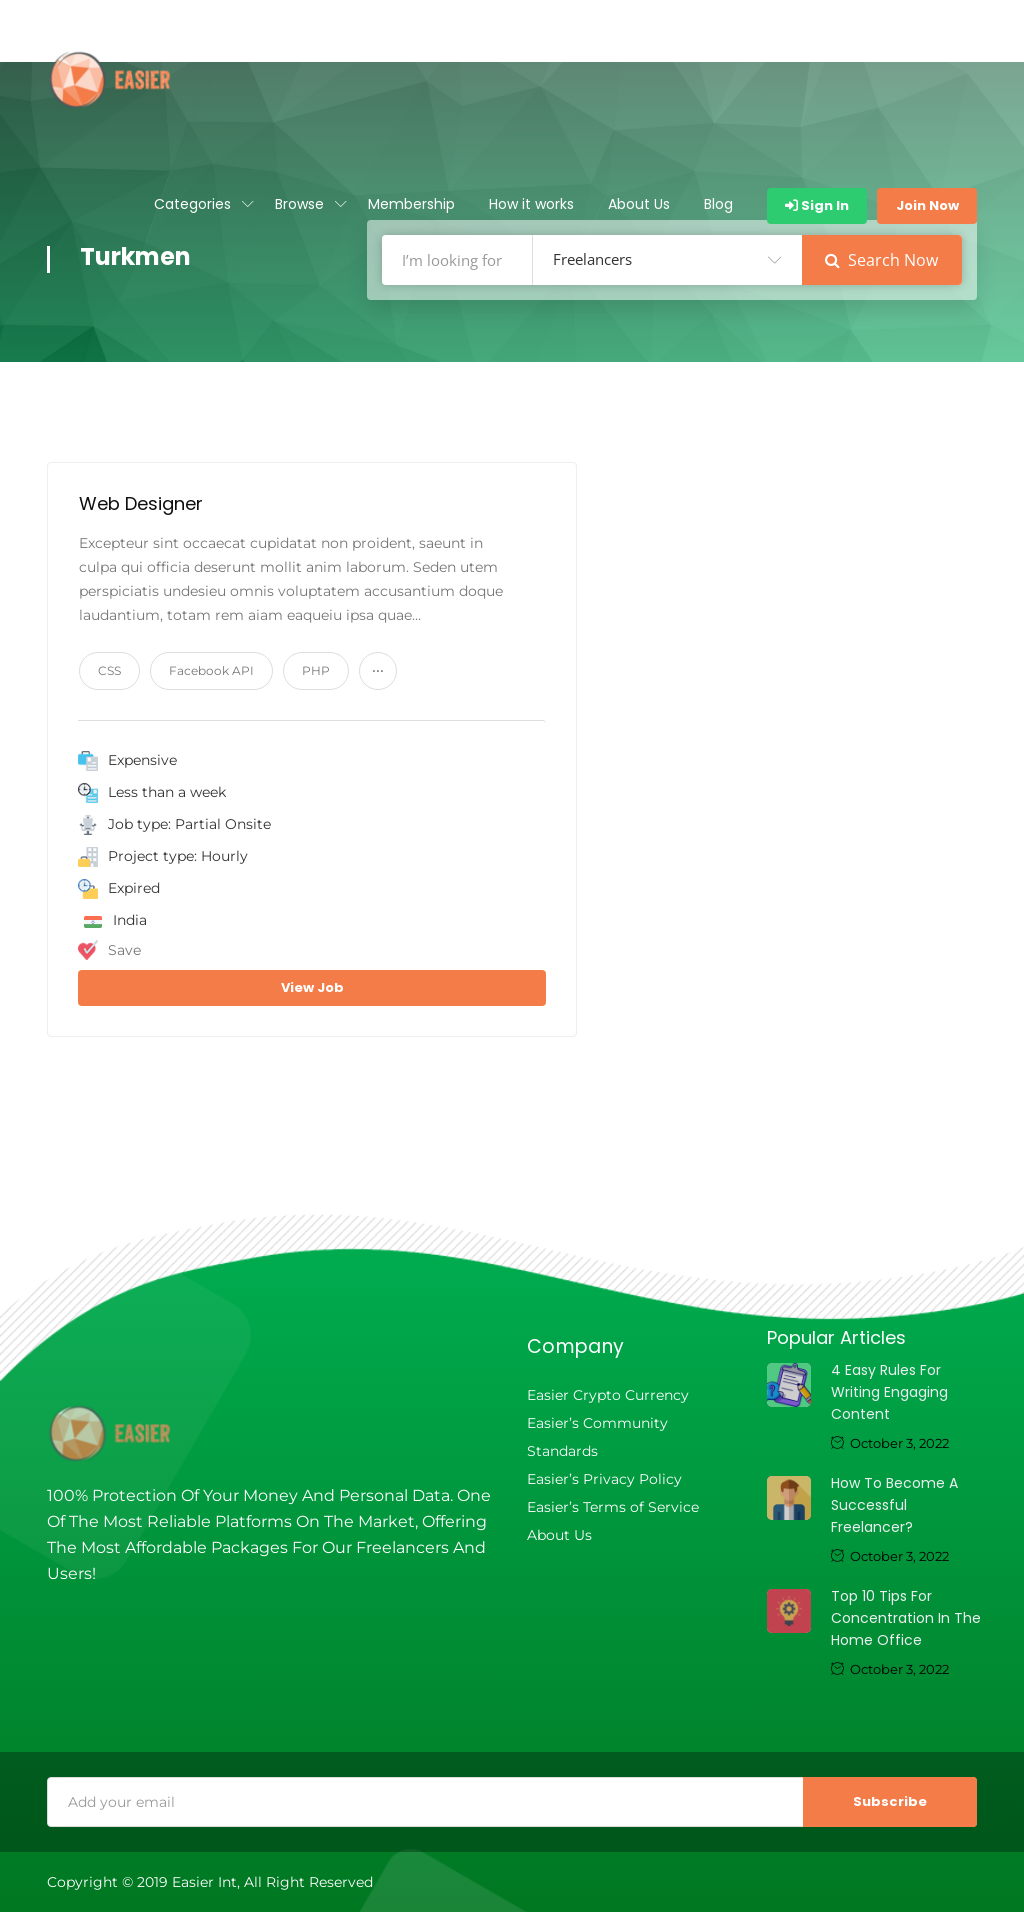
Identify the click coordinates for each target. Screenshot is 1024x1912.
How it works (531, 204)
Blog (718, 204)
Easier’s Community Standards (597, 1437)
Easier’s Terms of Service (613, 1507)
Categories (192, 204)
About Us (639, 204)
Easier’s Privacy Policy (604, 1479)
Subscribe (890, 1801)
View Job (312, 987)
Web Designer (141, 503)
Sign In (817, 205)
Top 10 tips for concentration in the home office (906, 1618)
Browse (299, 204)
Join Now (927, 205)
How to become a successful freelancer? (894, 1505)
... (378, 666)
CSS (109, 670)
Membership (411, 204)
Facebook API (211, 670)
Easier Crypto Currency (608, 1395)
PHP (316, 670)
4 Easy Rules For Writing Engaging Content (889, 1392)
